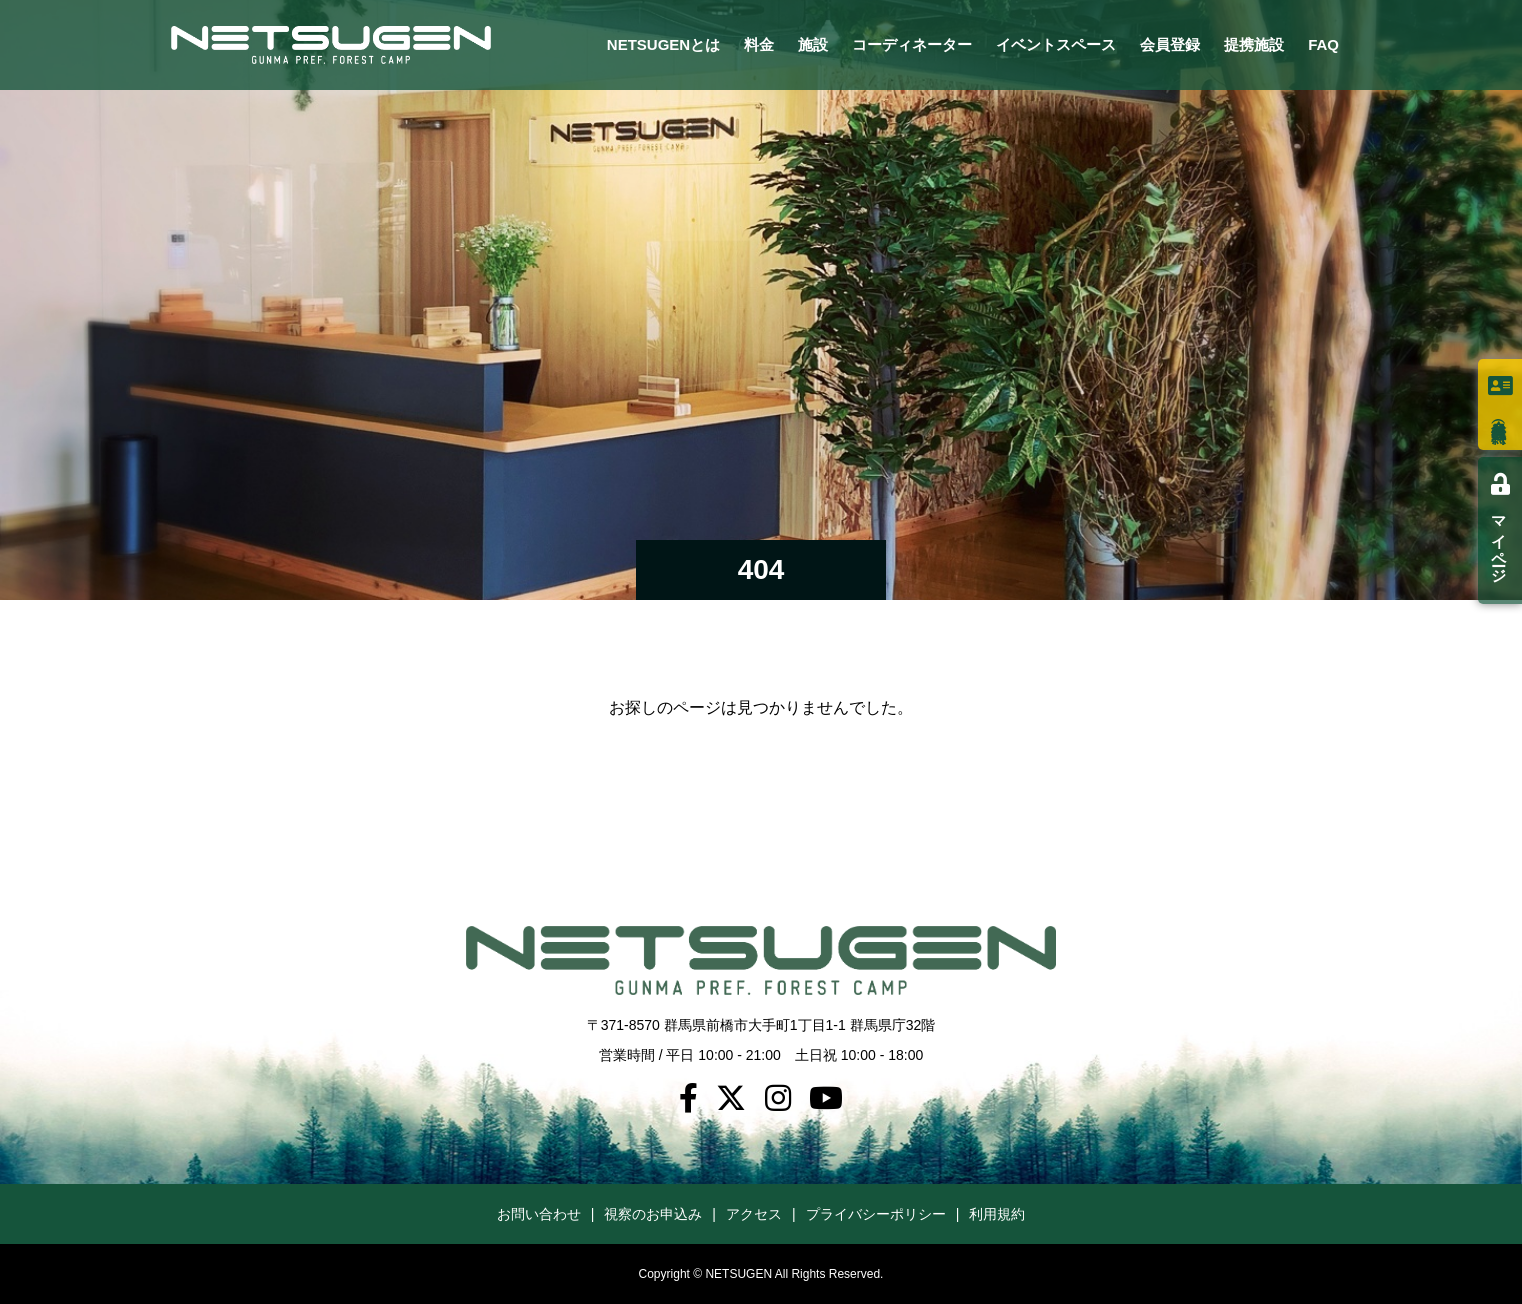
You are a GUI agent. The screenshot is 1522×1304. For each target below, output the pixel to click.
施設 (813, 44)
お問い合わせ (539, 1214)
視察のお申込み (653, 1214)
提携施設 (1254, 44)
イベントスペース (1056, 44)
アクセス (754, 1214)
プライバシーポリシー (876, 1214)
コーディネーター (912, 44)
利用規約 (997, 1214)
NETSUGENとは (663, 44)
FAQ (1323, 44)
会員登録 (1170, 44)
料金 (759, 44)
